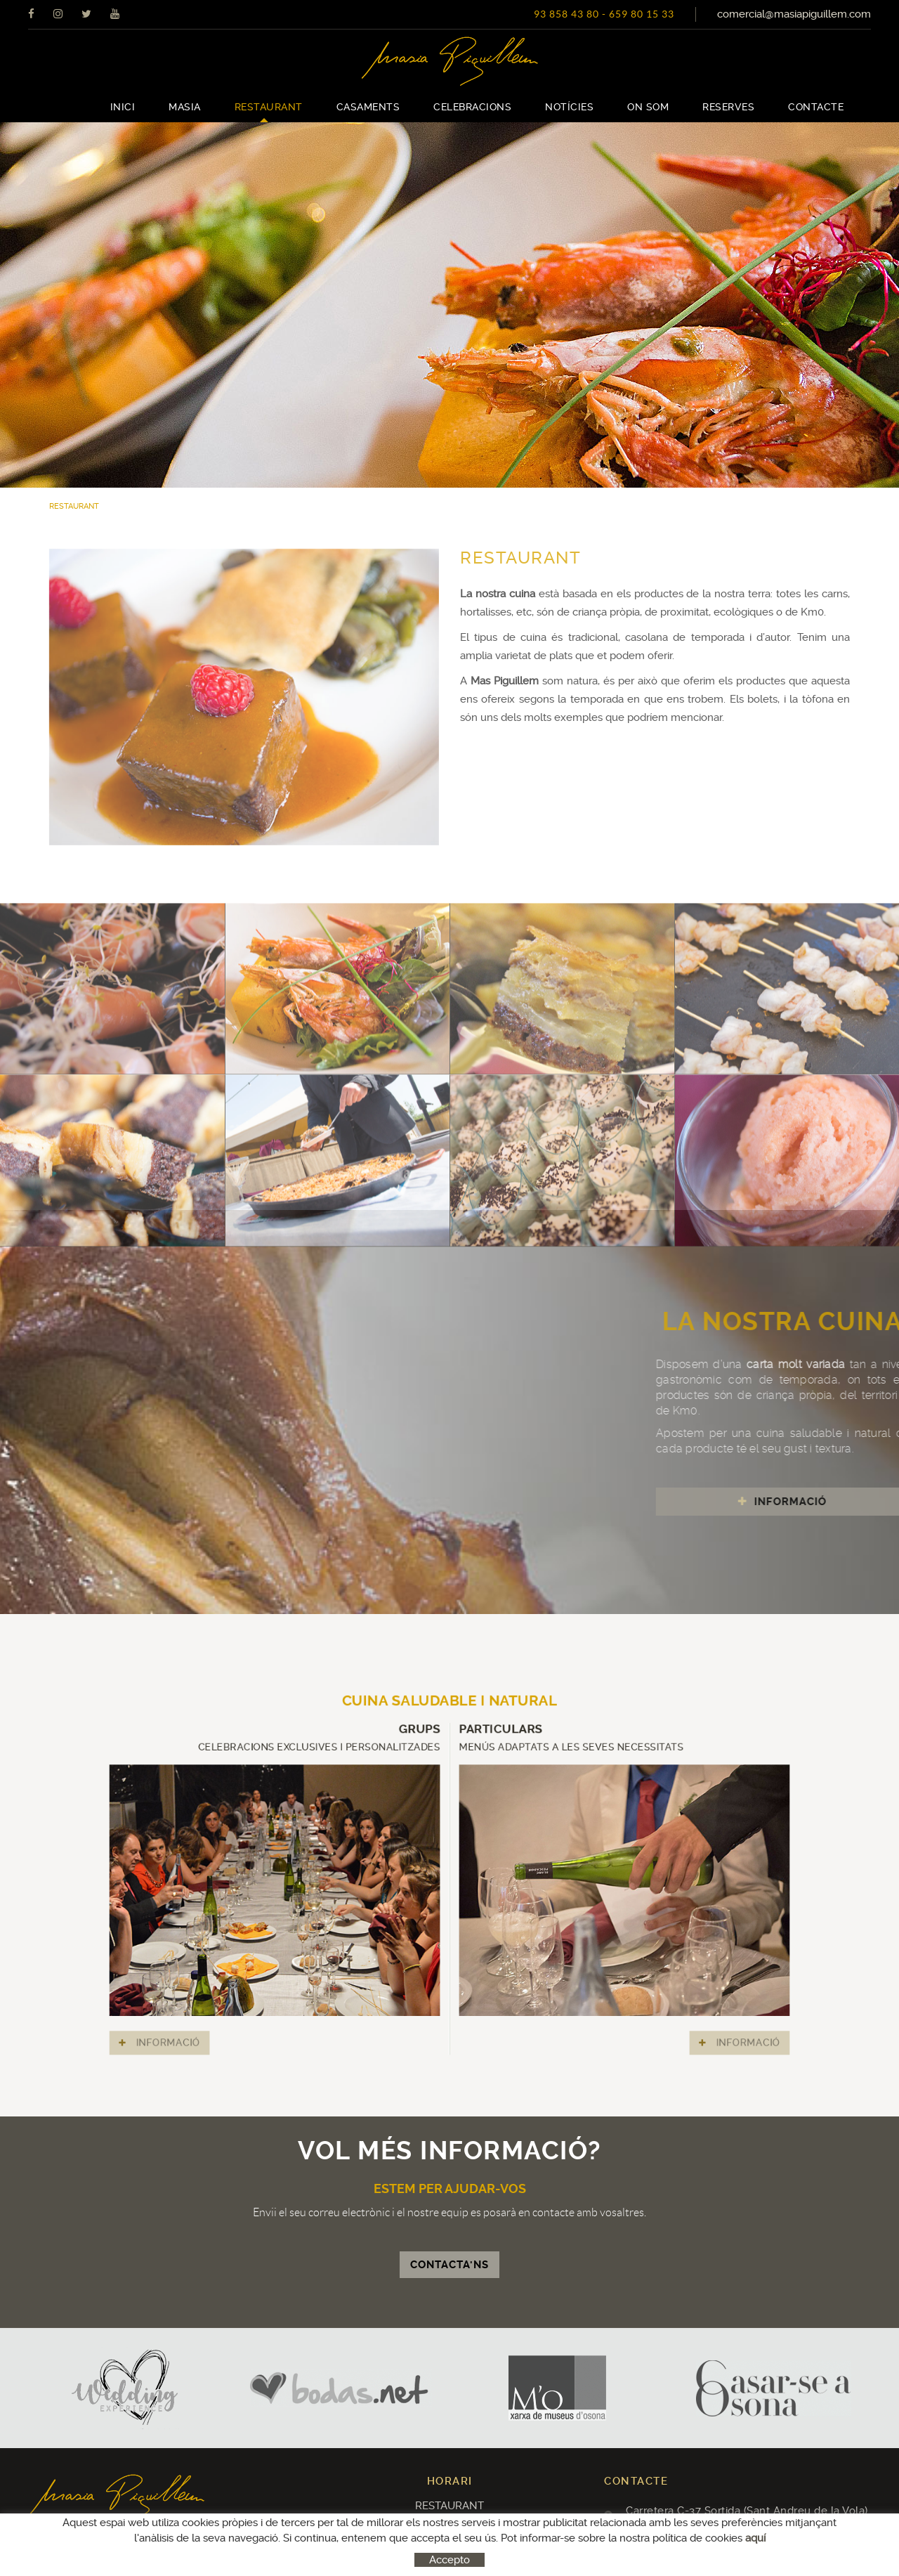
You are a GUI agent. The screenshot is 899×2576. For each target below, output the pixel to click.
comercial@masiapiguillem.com (794, 14)
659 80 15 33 (641, 14)
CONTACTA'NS (449, 2264)
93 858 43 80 (566, 14)
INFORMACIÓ (285, 1966)
